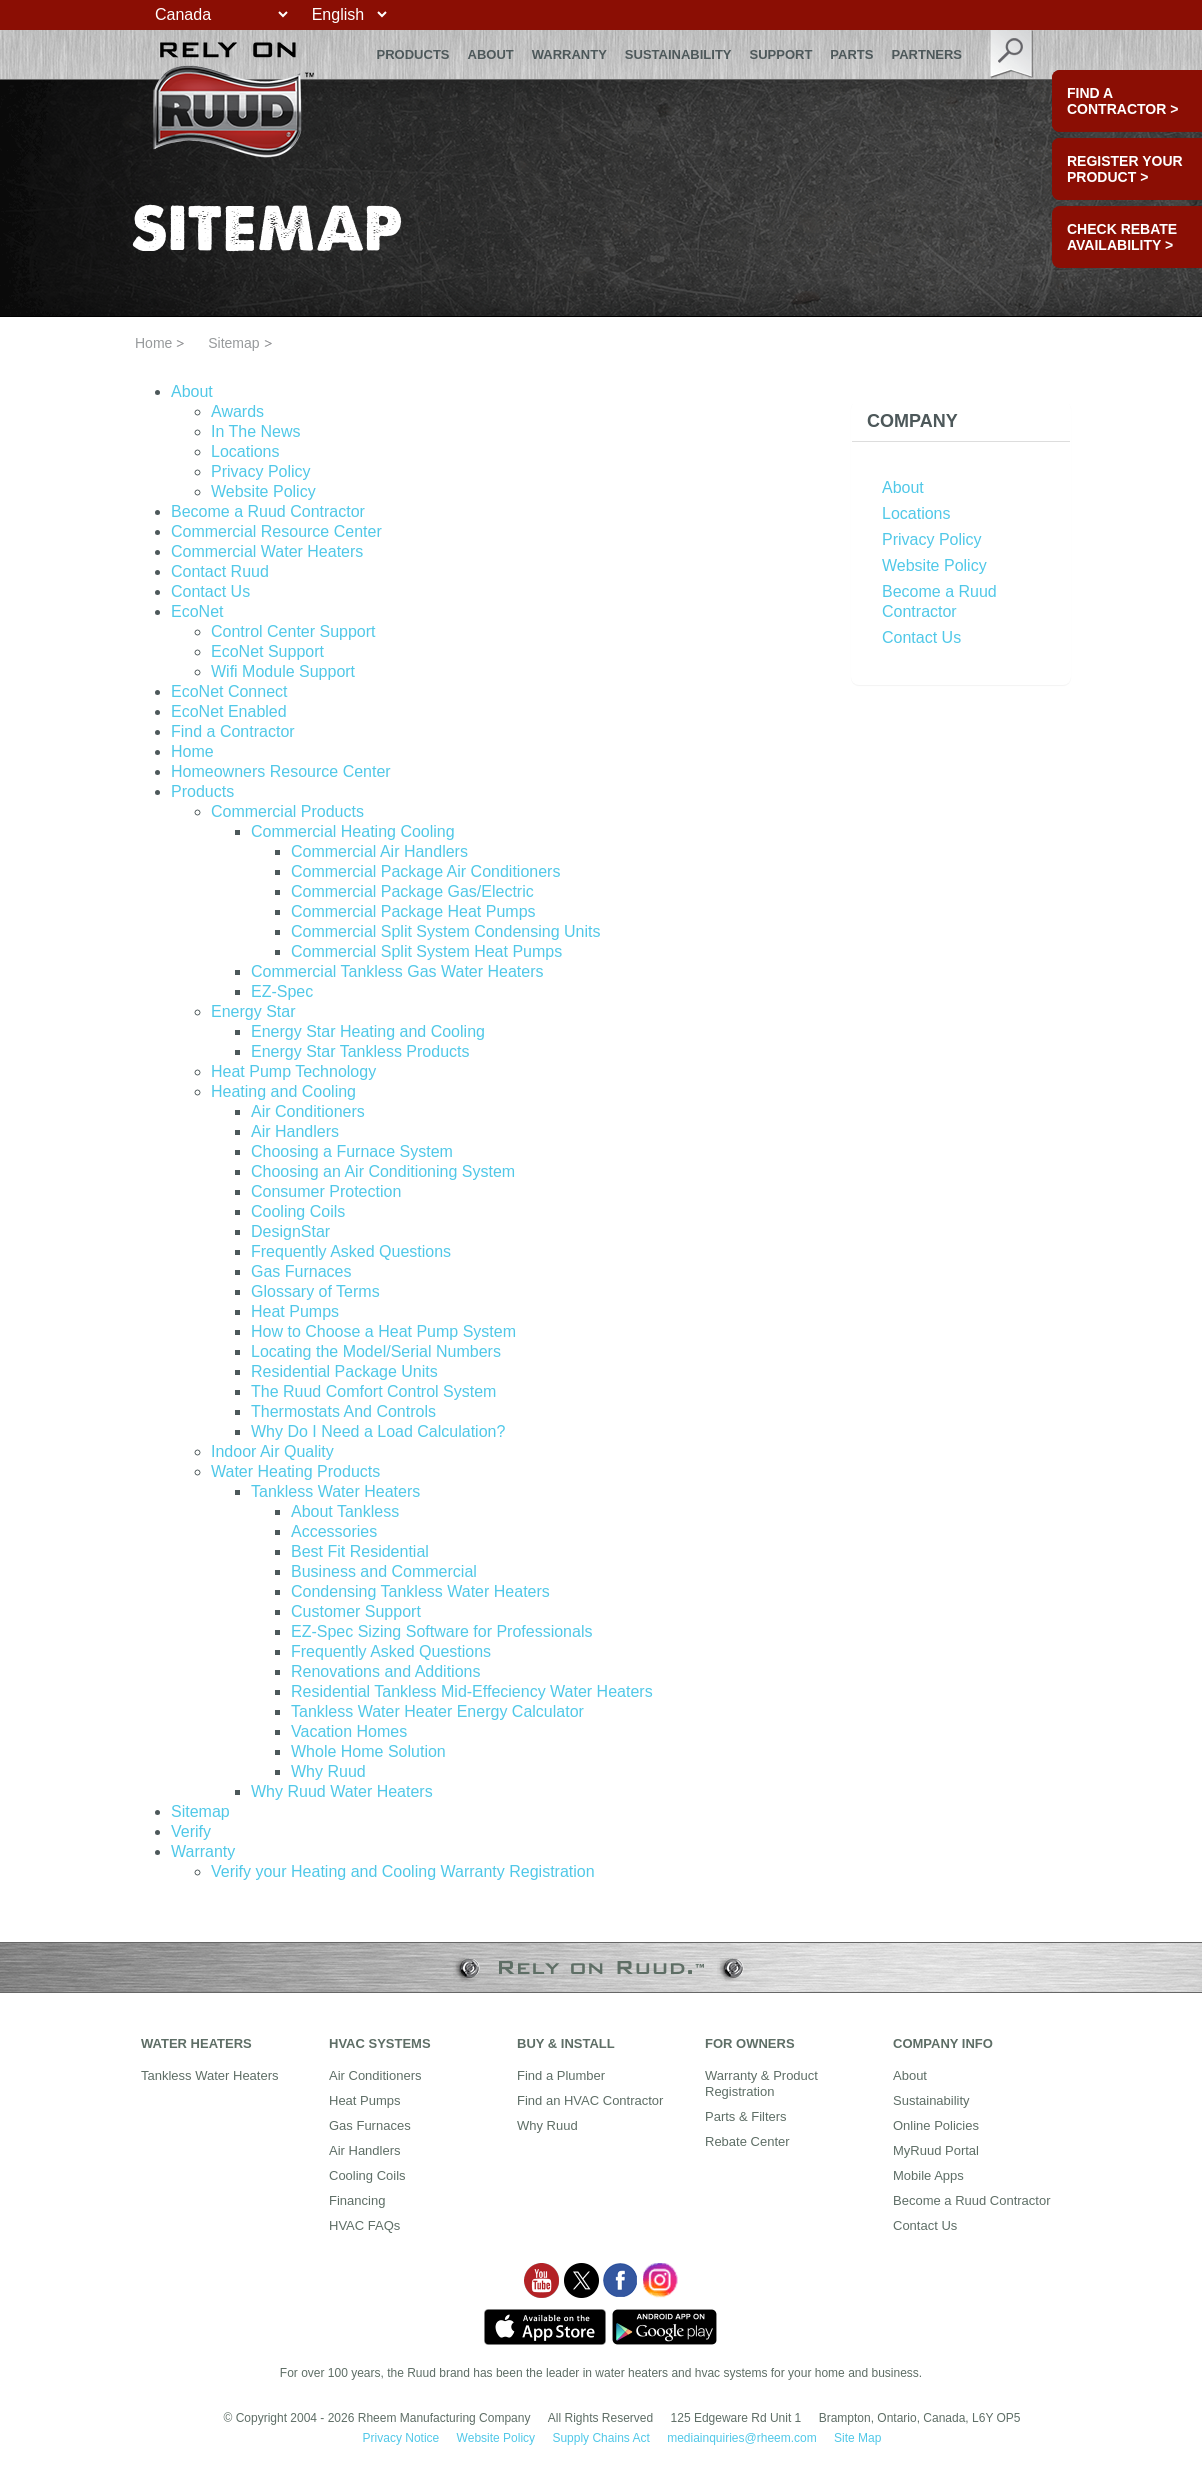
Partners (926, 54)
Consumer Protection (326, 1191)
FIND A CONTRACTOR (1122, 101)
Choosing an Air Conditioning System (383, 1171)
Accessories (334, 1531)
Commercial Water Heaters (267, 551)
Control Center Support (293, 631)
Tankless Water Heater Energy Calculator (437, 1711)
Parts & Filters (746, 2116)
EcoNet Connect (229, 691)
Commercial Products (287, 811)
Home (153, 343)
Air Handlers (295, 1131)
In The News (256, 431)
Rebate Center (747, 2141)
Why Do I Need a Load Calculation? (378, 1431)
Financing (357, 2200)
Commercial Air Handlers (379, 851)
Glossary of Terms (315, 1291)
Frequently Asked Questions (351, 1251)
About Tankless (345, 1511)
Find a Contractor (233, 731)
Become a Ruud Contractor (268, 511)
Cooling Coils (298, 1211)
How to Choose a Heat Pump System (383, 1331)
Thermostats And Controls (343, 1411)
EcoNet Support (267, 651)
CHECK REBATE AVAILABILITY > (1122, 237)
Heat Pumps (295, 1311)
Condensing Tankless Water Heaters (420, 1591)
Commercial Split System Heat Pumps (426, 951)
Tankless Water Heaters (335, 1491)
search (1012, 54)
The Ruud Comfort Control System (373, 1391)
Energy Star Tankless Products (360, 1051)
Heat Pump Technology (293, 1071)
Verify (191, 1831)
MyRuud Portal (936, 2150)
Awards (237, 411)
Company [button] (912, 421)
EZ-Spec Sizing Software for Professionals (441, 1631)
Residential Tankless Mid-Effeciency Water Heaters (472, 1691)
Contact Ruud (220, 571)
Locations (245, 451)
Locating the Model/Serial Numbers (376, 1351)
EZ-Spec (282, 991)
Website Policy (263, 491)
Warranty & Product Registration (761, 2083)
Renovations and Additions (385, 1671)
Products (202, 791)
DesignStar (290, 1231)
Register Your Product (1125, 169)
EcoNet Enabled (229, 711)
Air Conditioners (308, 1111)
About (491, 54)
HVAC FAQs (364, 2225)
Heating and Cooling (283, 1091)
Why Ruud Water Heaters (342, 1791)
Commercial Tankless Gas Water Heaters (397, 971)
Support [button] (781, 54)
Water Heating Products (295, 1471)
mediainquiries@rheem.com (742, 2438)
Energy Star (253, 1011)
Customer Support (356, 1611)
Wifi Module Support (283, 671)
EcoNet (197, 611)
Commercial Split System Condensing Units (445, 931)
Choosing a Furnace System (352, 1151)
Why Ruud (328, 1771)
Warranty (569, 54)
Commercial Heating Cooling (353, 831)
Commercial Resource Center (276, 531)
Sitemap (200, 1811)
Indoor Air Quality (272, 1451)
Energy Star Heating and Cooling (368, 1031)
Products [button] (413, 54)
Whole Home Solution (368, 1751)
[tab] (961, 421)
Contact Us (210, 591)
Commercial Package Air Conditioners (425, 871)
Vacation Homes (349, 1731)
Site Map (857, 2438)
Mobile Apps (928, 2175)
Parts (851, 54)
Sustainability (678, 54)
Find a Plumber (561, 2075)
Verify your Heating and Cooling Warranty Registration (403, 1871)
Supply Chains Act (600, 2438)
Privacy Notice (401, 2438)
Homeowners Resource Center (281, 771)
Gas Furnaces (301, 1271)
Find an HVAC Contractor (590, 2100)
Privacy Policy (261, 471)
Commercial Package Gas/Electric (412, 891)
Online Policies (936, 2125)
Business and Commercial (384, 1571)
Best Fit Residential (360, 1551)
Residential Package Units (344, 1371)
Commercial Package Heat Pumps (413, 911)
